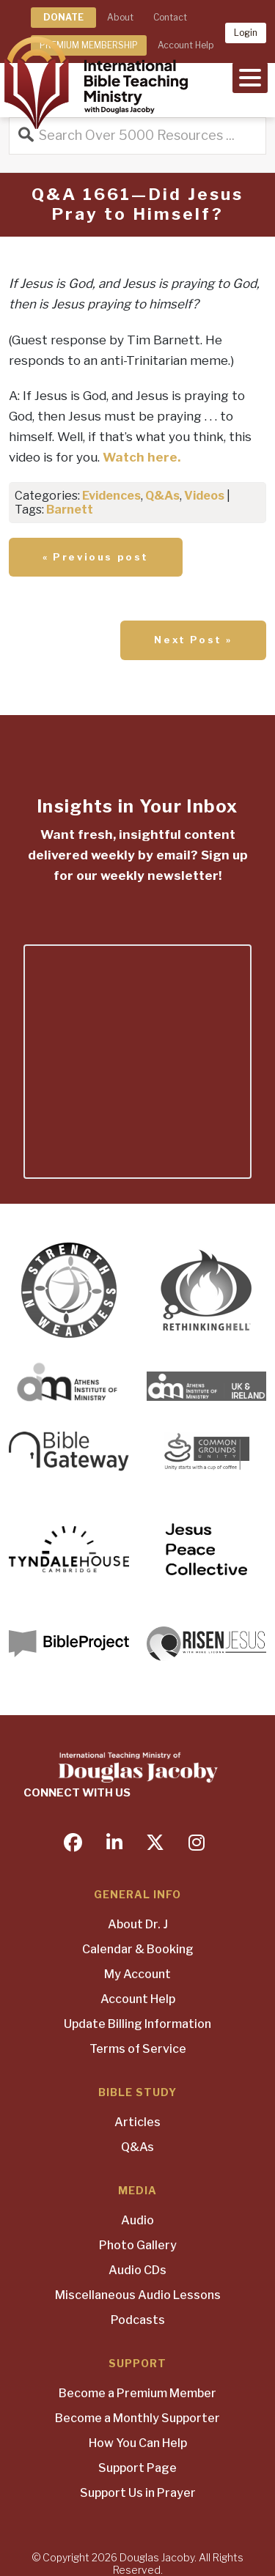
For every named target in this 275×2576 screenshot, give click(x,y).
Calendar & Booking (138, 1949)
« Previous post (96, 557)
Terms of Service (137, 2049)
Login (245, 32)
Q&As (162, 496)
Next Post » (193, 639)
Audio (137, 2220)
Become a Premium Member (137, 2393)
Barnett (69, 510)
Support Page (137, 2468)
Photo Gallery (138, 2245)
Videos (204, 496)
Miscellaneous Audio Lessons (138, 2295)
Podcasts (138, 2320)
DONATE (63, 17)
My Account (137, 1974)
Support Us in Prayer (138, 2493)
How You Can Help (138, 2443)
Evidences (111, 496)
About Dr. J (138, 1924)
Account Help (137, 1999)
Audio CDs (137, 2270)
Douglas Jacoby (157, 2557)
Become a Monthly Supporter (137, 2418)
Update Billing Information (137, 2024)
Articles (137, 2122)
